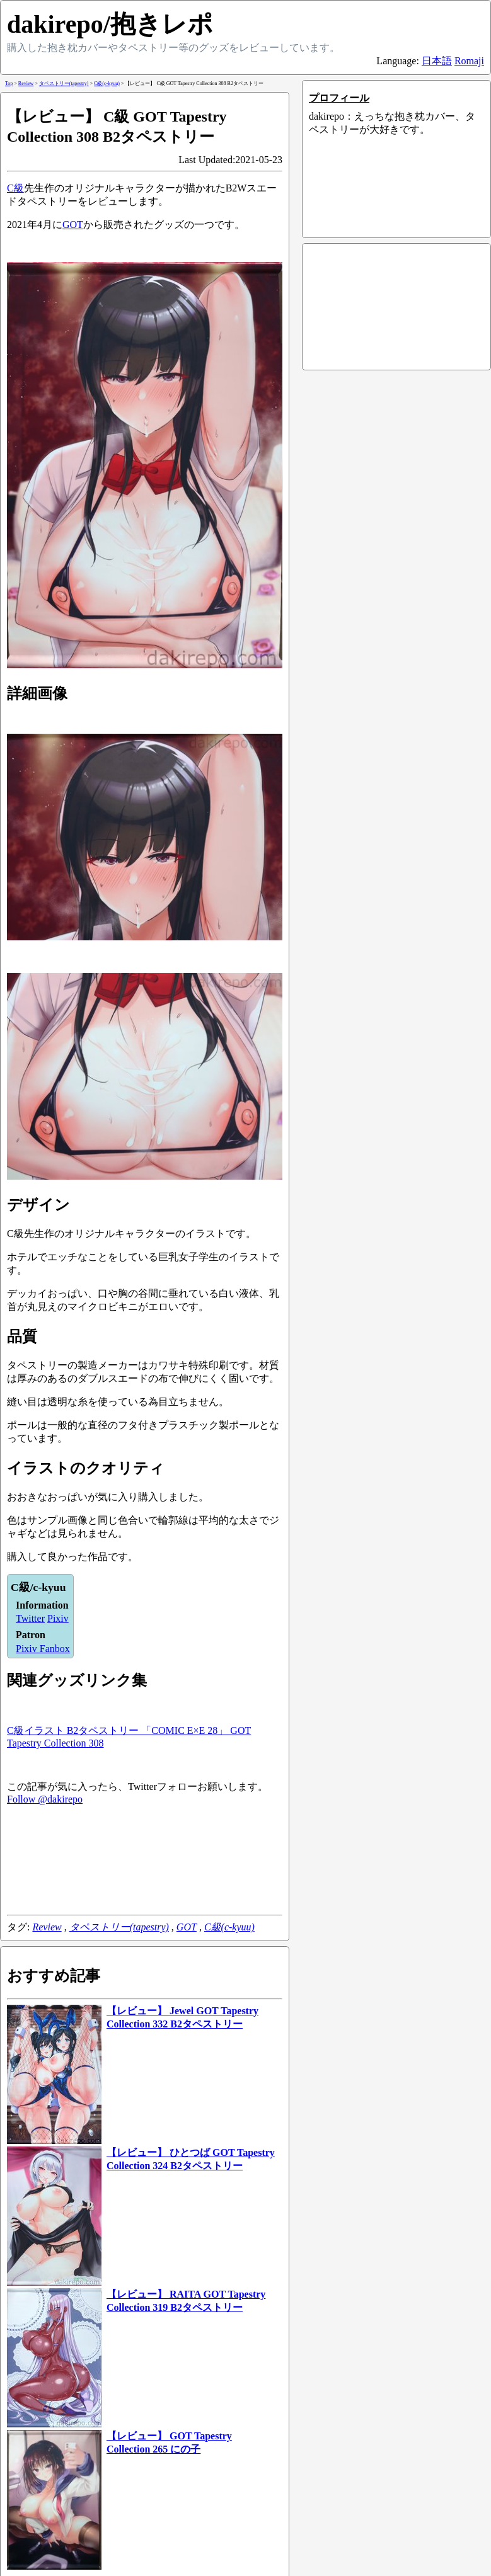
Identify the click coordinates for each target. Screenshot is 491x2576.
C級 (15, 188)
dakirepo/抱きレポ (110, 24)
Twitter (30, 1618)
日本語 (437, 60)
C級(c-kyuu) (229, 1927)
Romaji (469, 60)
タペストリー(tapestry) (119, 1927)
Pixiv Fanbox (43, 1648)
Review (46, 1927)
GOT (72, 224)
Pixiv (58, 1618)
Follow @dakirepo (45, 1799)
